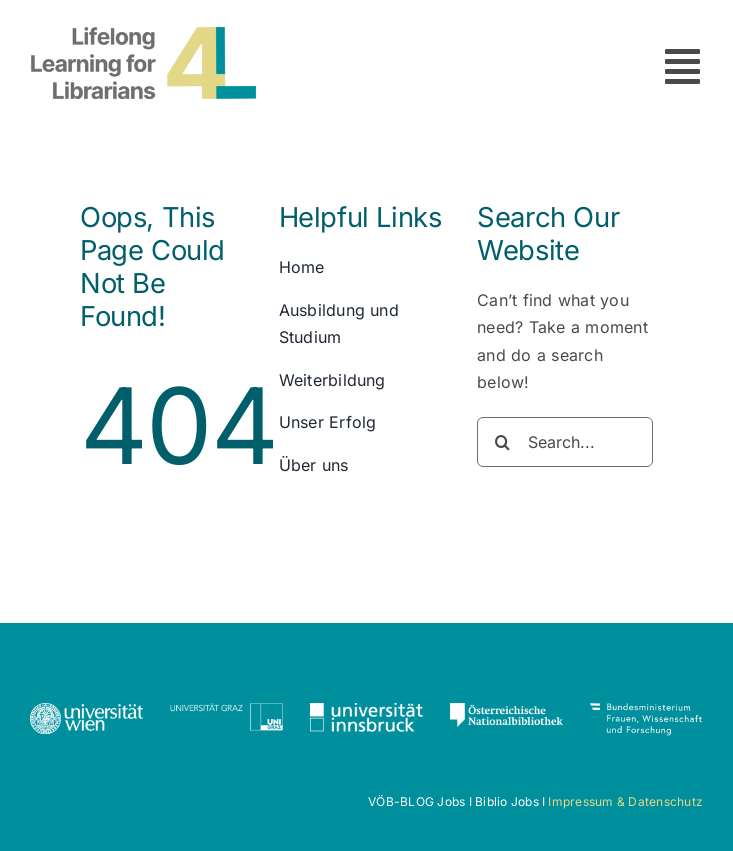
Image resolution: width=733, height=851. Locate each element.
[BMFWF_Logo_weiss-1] (646, 711)
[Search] (502, 442)
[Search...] (565, 442)
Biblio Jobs (507, 801)
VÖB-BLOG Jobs (416, 801)
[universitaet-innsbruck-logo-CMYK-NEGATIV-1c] (366, 711)
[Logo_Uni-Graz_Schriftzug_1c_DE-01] (226, 711)
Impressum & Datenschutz (625, 801)
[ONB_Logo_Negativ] (506, 711)
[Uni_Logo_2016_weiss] (86, 711)
